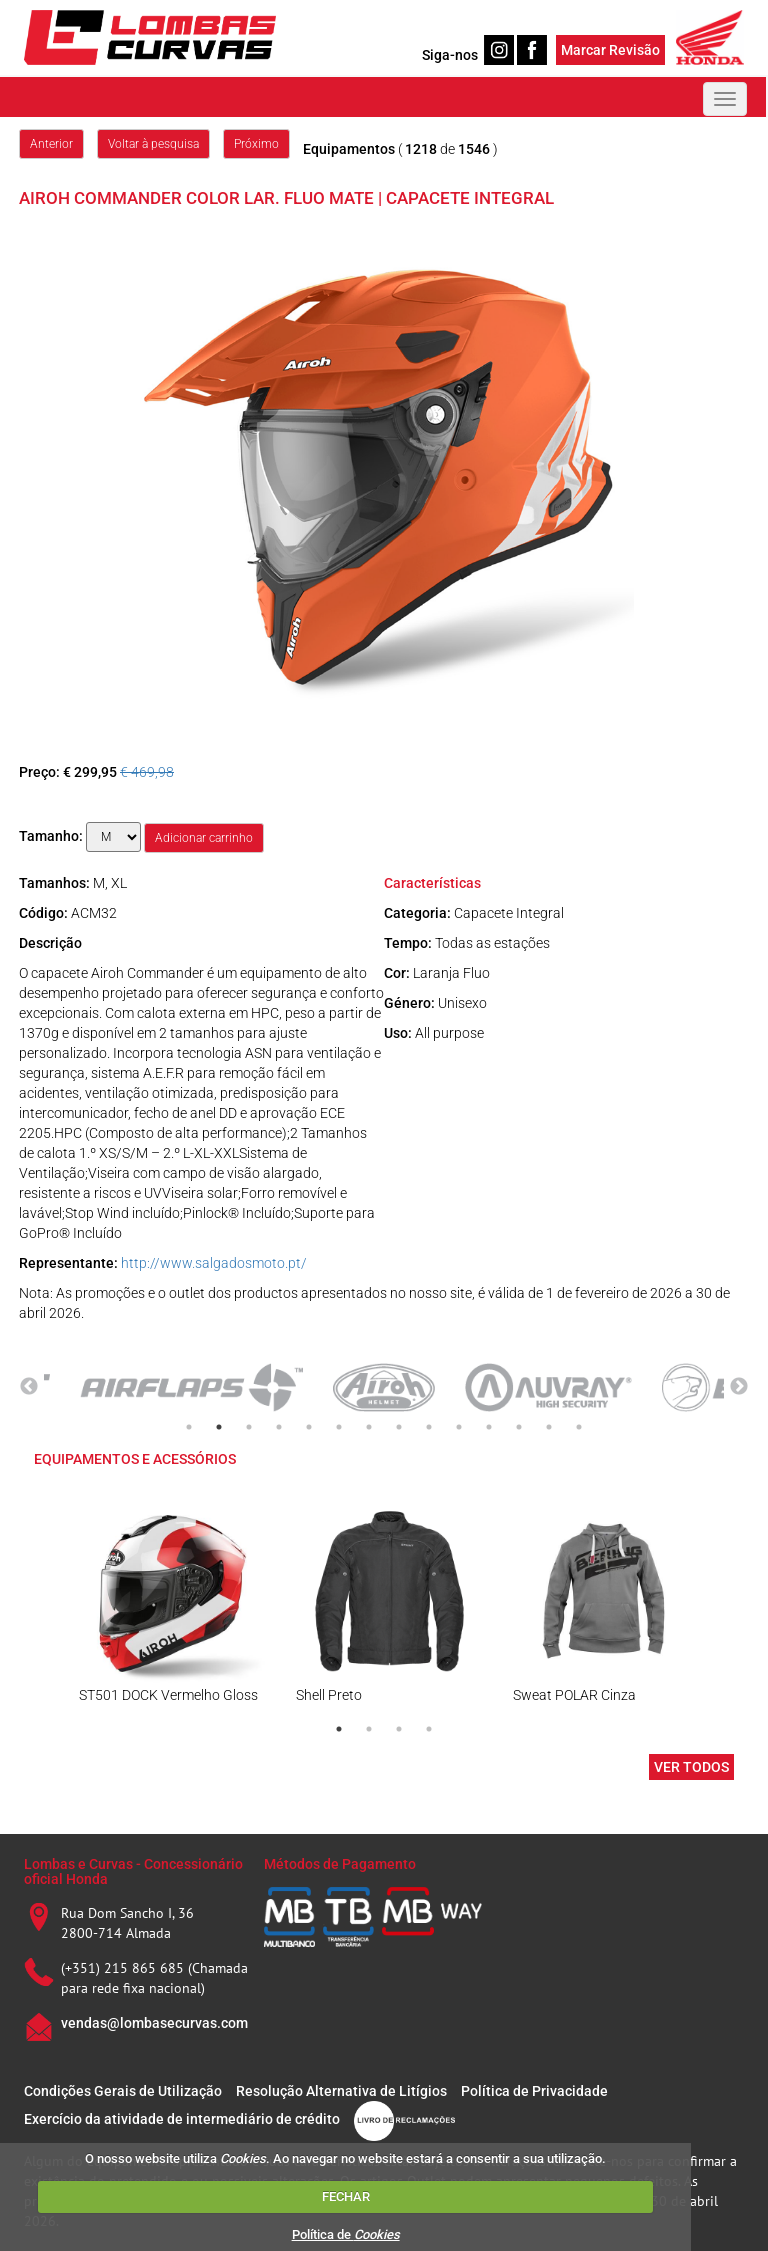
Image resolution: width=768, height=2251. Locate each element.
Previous (29, 1387)
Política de (346, 2234)
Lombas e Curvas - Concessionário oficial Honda (133, 1871)
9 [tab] (429, 1427)
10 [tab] (459, 1427)
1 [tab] (189, 1427)
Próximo (256, 144)
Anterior (51, 144)
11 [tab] (489, 1427)
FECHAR (346, 2196)
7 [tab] (369, 1427)
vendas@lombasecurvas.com (154, 2023)
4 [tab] (279, 1427)
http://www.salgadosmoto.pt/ (214, 1263)
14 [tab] (579, 1427)
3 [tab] (249, 1427)
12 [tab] (519, 1427)
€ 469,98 (147, 772)
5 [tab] (309, 1427)
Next (739, 1387)
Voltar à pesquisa (153, 144)
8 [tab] (399, 1427)
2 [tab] (219, 1427)
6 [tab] (339, 1427)
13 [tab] (549, 1427)
